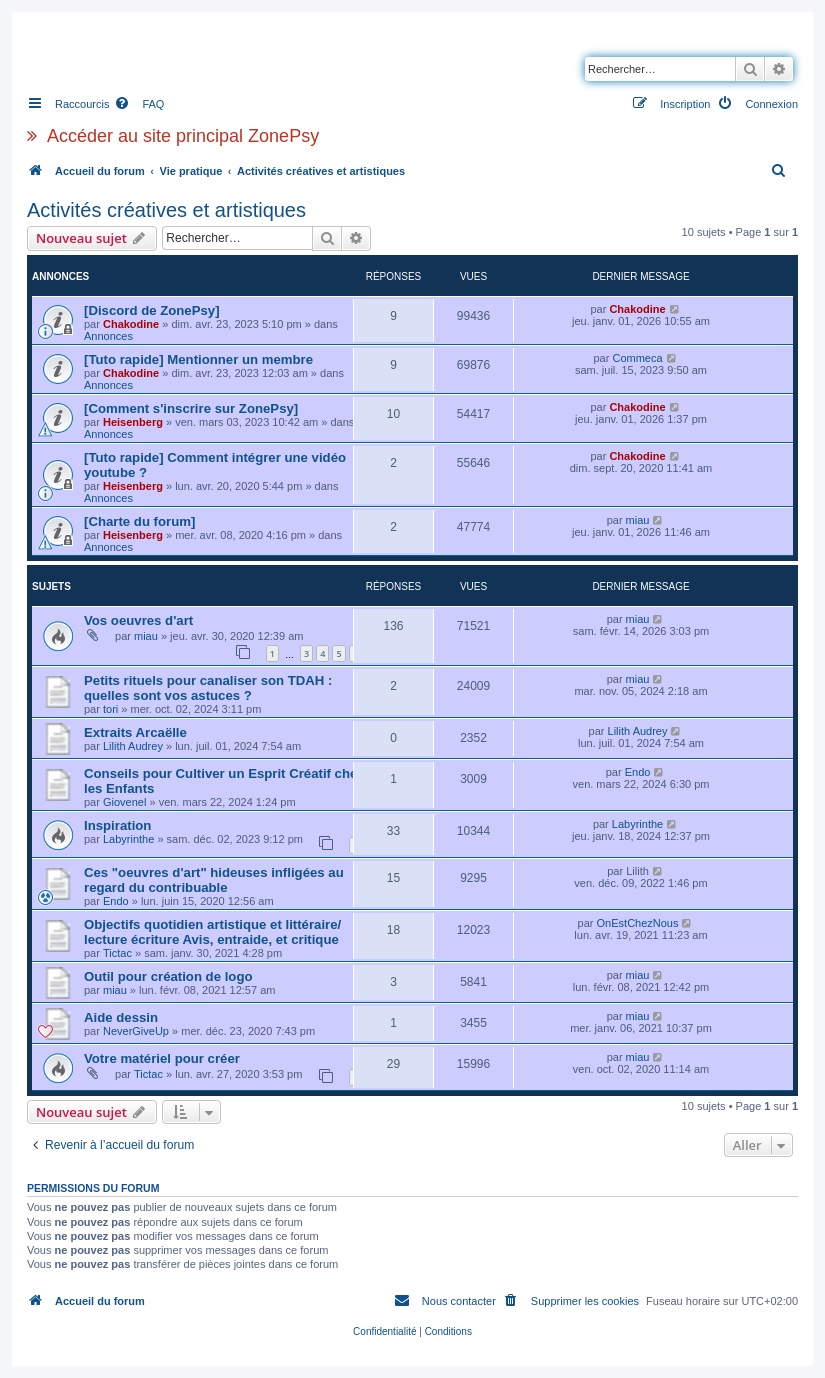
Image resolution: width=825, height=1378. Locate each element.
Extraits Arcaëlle (135, 732)
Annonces (108, 336)
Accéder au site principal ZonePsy (183, 136)
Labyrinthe (128, 839)
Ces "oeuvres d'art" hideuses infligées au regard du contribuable (214, 880)
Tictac (117, 953)
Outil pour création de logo (168, 976)
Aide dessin (121, 1017)
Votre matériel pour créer (162, 1058)
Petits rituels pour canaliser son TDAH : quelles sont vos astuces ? (208, 688)
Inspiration (117, 825)
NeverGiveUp (136, 1031)
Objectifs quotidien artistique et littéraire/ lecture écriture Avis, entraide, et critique (212, 932)
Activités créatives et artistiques (166, 210)
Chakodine (131, 324)
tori (110, 709)
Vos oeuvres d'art (138, 620)
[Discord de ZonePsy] (152, 310)
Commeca (637, 358)
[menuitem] (139, 104)
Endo (638, 772)
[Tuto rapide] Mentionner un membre (198, 359)
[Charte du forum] (139, 521)
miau (638, 520)
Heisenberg (133, 422)
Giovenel (124, 802)
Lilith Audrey (133, 746)
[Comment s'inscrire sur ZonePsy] (191, 408)
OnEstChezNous (638, 923)
